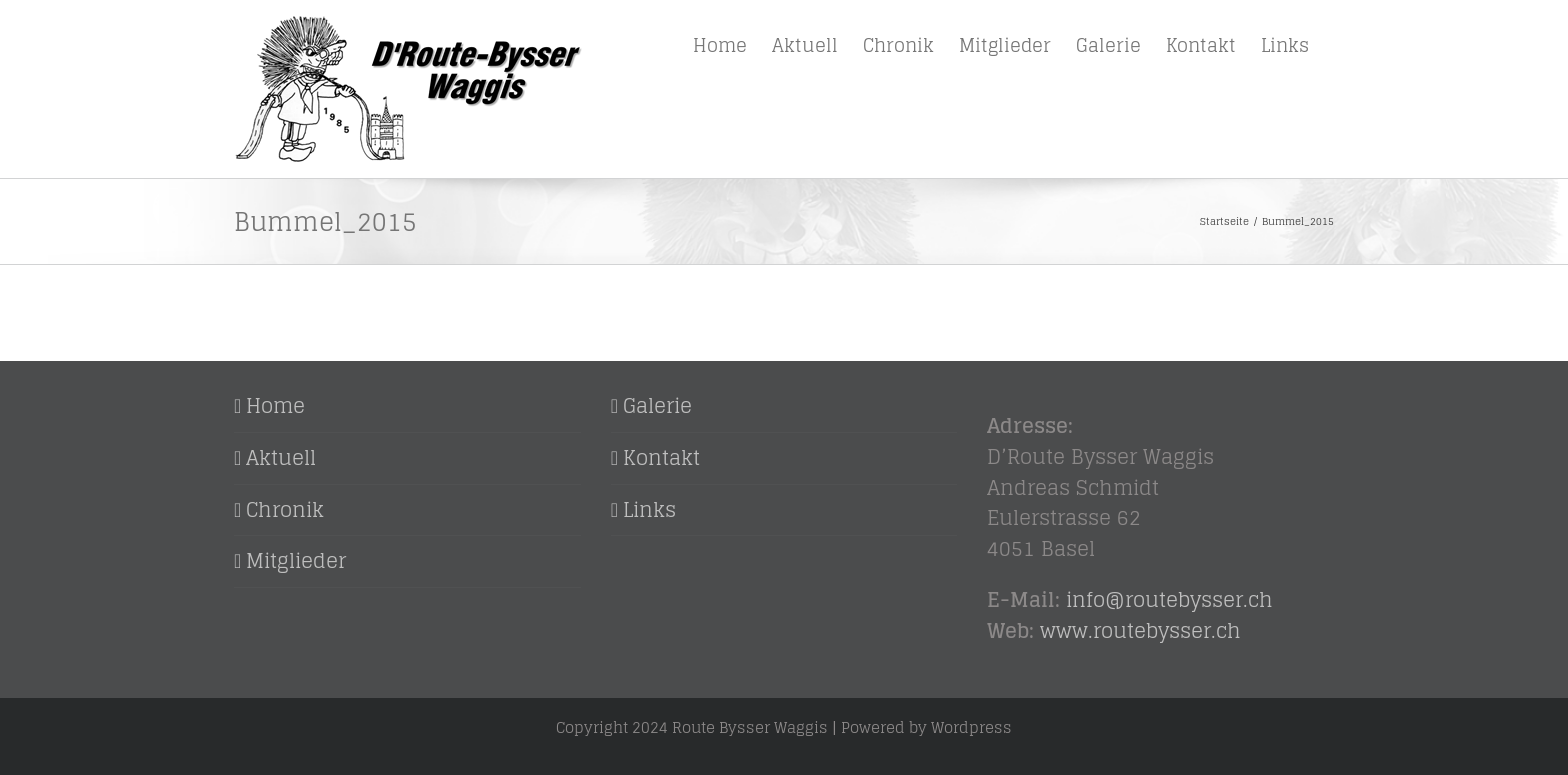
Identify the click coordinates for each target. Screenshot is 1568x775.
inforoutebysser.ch (1169, 600)
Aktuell (281, 458)
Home (275, 406)
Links (649, 510)
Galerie (657, 406)
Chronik (285, 510)
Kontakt (661, 458)
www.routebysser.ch (1140, 631)
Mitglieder (296, 561)
